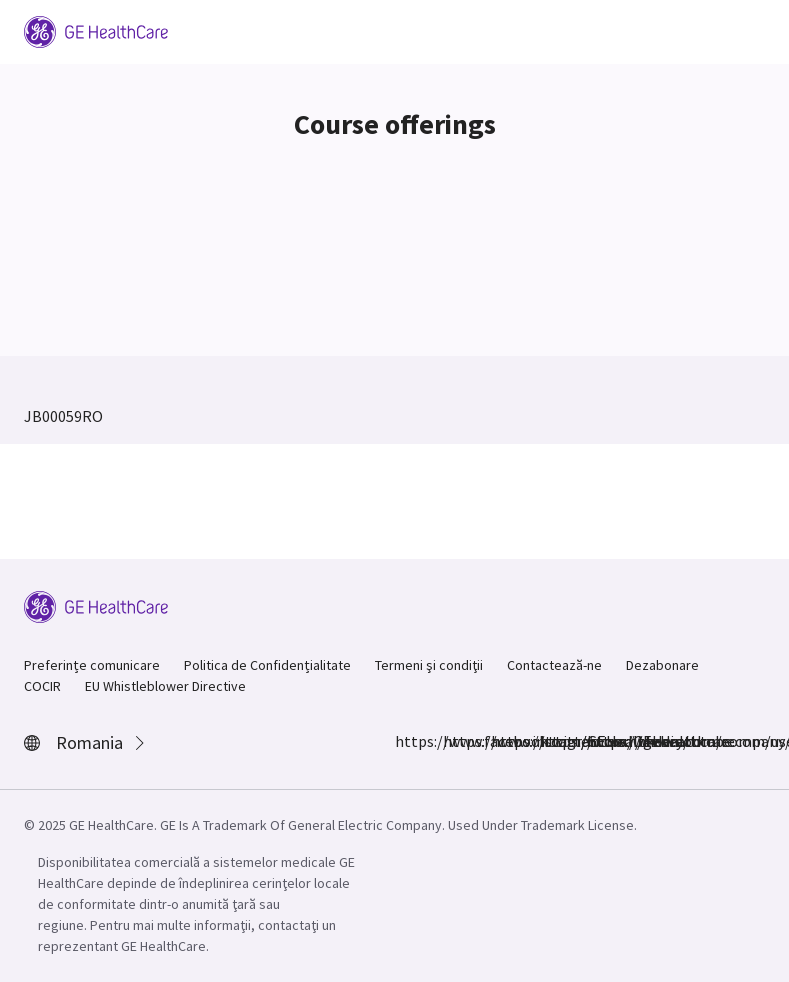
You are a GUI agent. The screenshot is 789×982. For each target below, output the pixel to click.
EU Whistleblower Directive (165, 686)
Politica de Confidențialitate (267, 665)
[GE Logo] (96, 30)
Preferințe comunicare (92, 665)
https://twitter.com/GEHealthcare (503, 741)
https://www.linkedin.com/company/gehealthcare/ (551, 741)
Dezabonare (662, 665)
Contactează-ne (554, 665)
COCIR (42, 686)
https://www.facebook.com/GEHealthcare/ (407, 741)
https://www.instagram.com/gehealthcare (455, 741)
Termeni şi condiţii (429, 665)
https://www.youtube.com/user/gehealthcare (599, 741)
